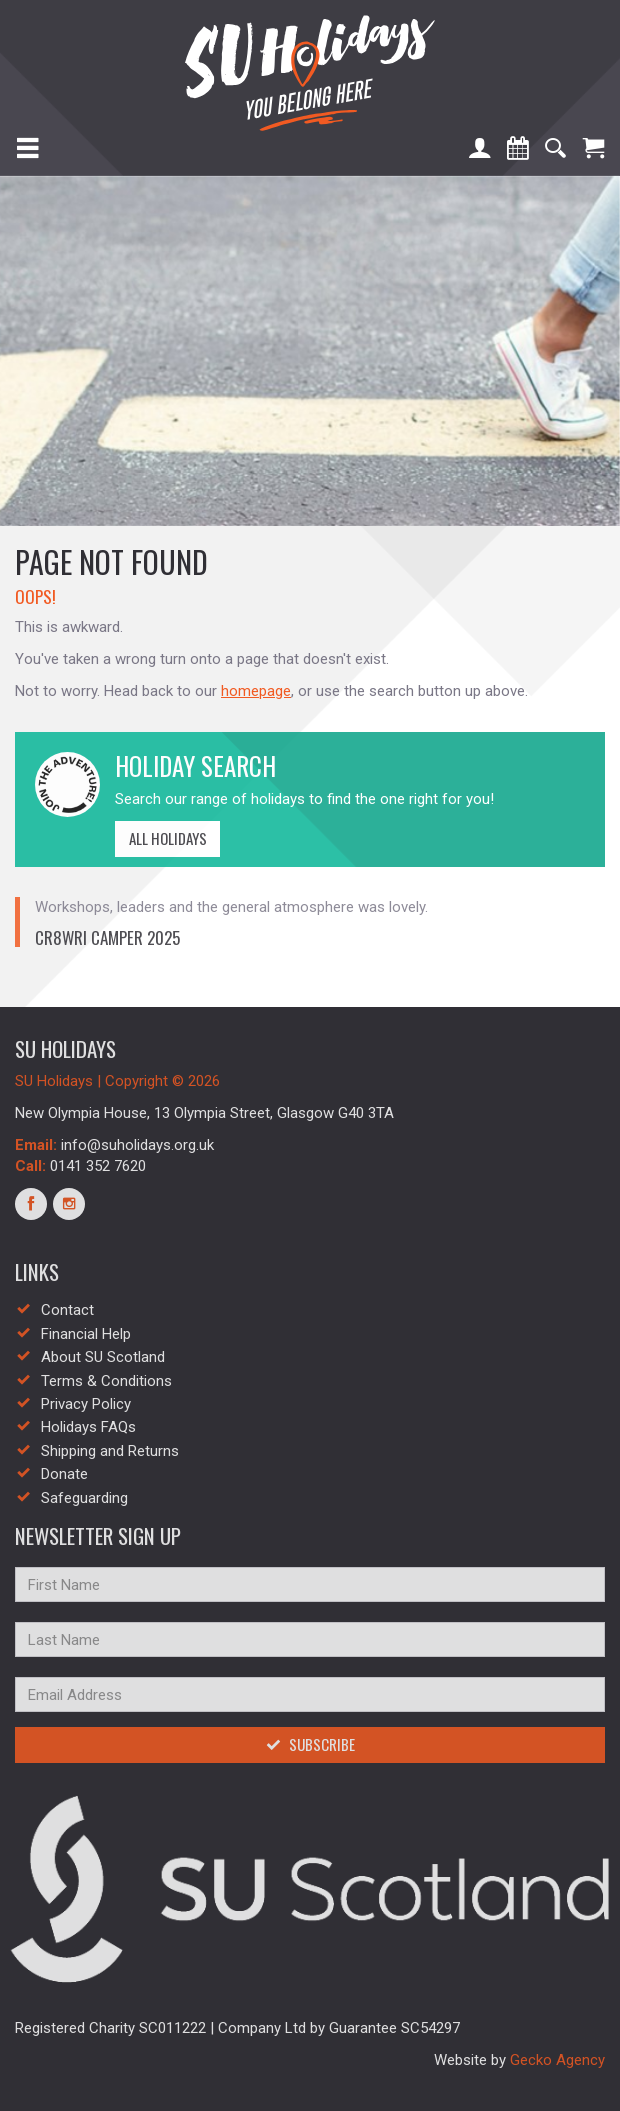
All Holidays (161, 838)
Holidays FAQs (88, 1427)
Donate (64, 1474)
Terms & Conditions (106, 1381)
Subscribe (310, 1744)
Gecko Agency (557, 2060)
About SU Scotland (103, 1357)
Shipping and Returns (110, 1451)
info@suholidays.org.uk (137, 1145)
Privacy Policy (86, 1404)
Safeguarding (84, 1498)
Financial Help (86, 1334)
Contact (67, 1310)
